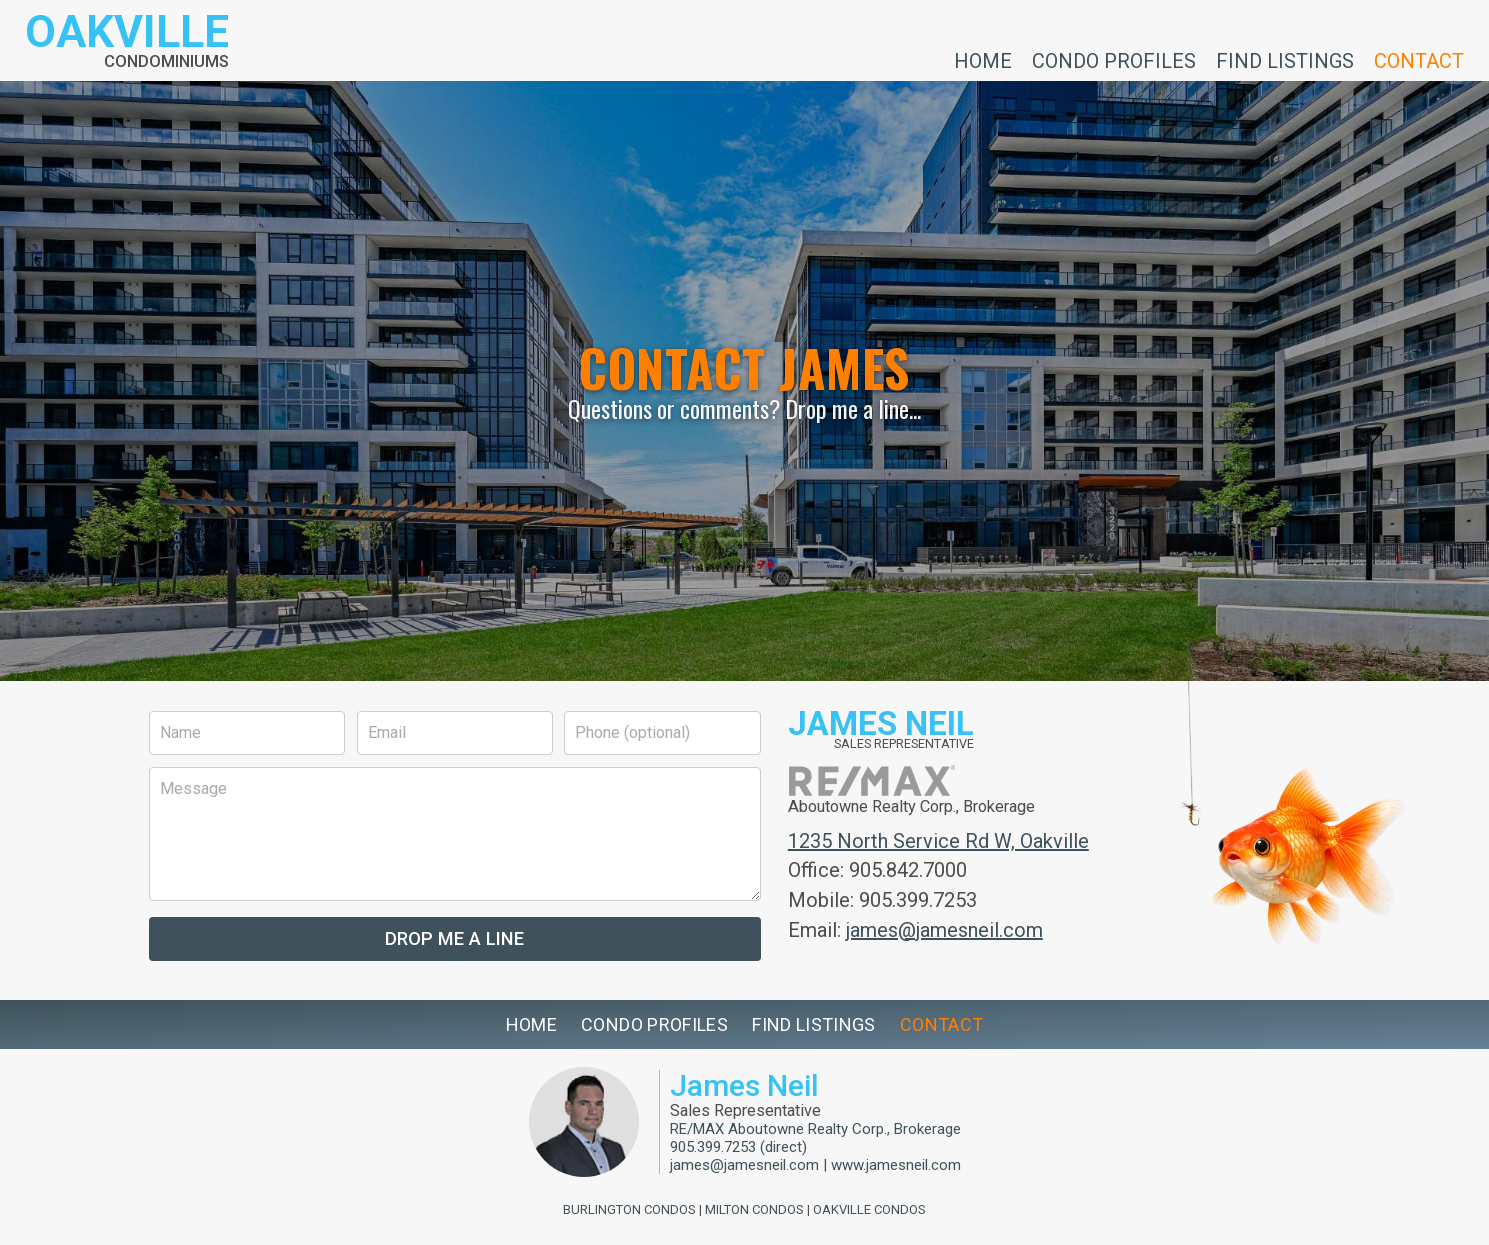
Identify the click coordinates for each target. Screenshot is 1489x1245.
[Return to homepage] (127, 40)
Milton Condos (754, 1209)
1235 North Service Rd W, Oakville (938, 841)
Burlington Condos (629, 1209)
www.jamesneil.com (896, 1165)
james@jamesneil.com (944, 930)
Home (983, 60)
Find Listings (1285, 60)
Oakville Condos (869, 1209)
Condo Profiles (1114, 60)
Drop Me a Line (454, 938)
